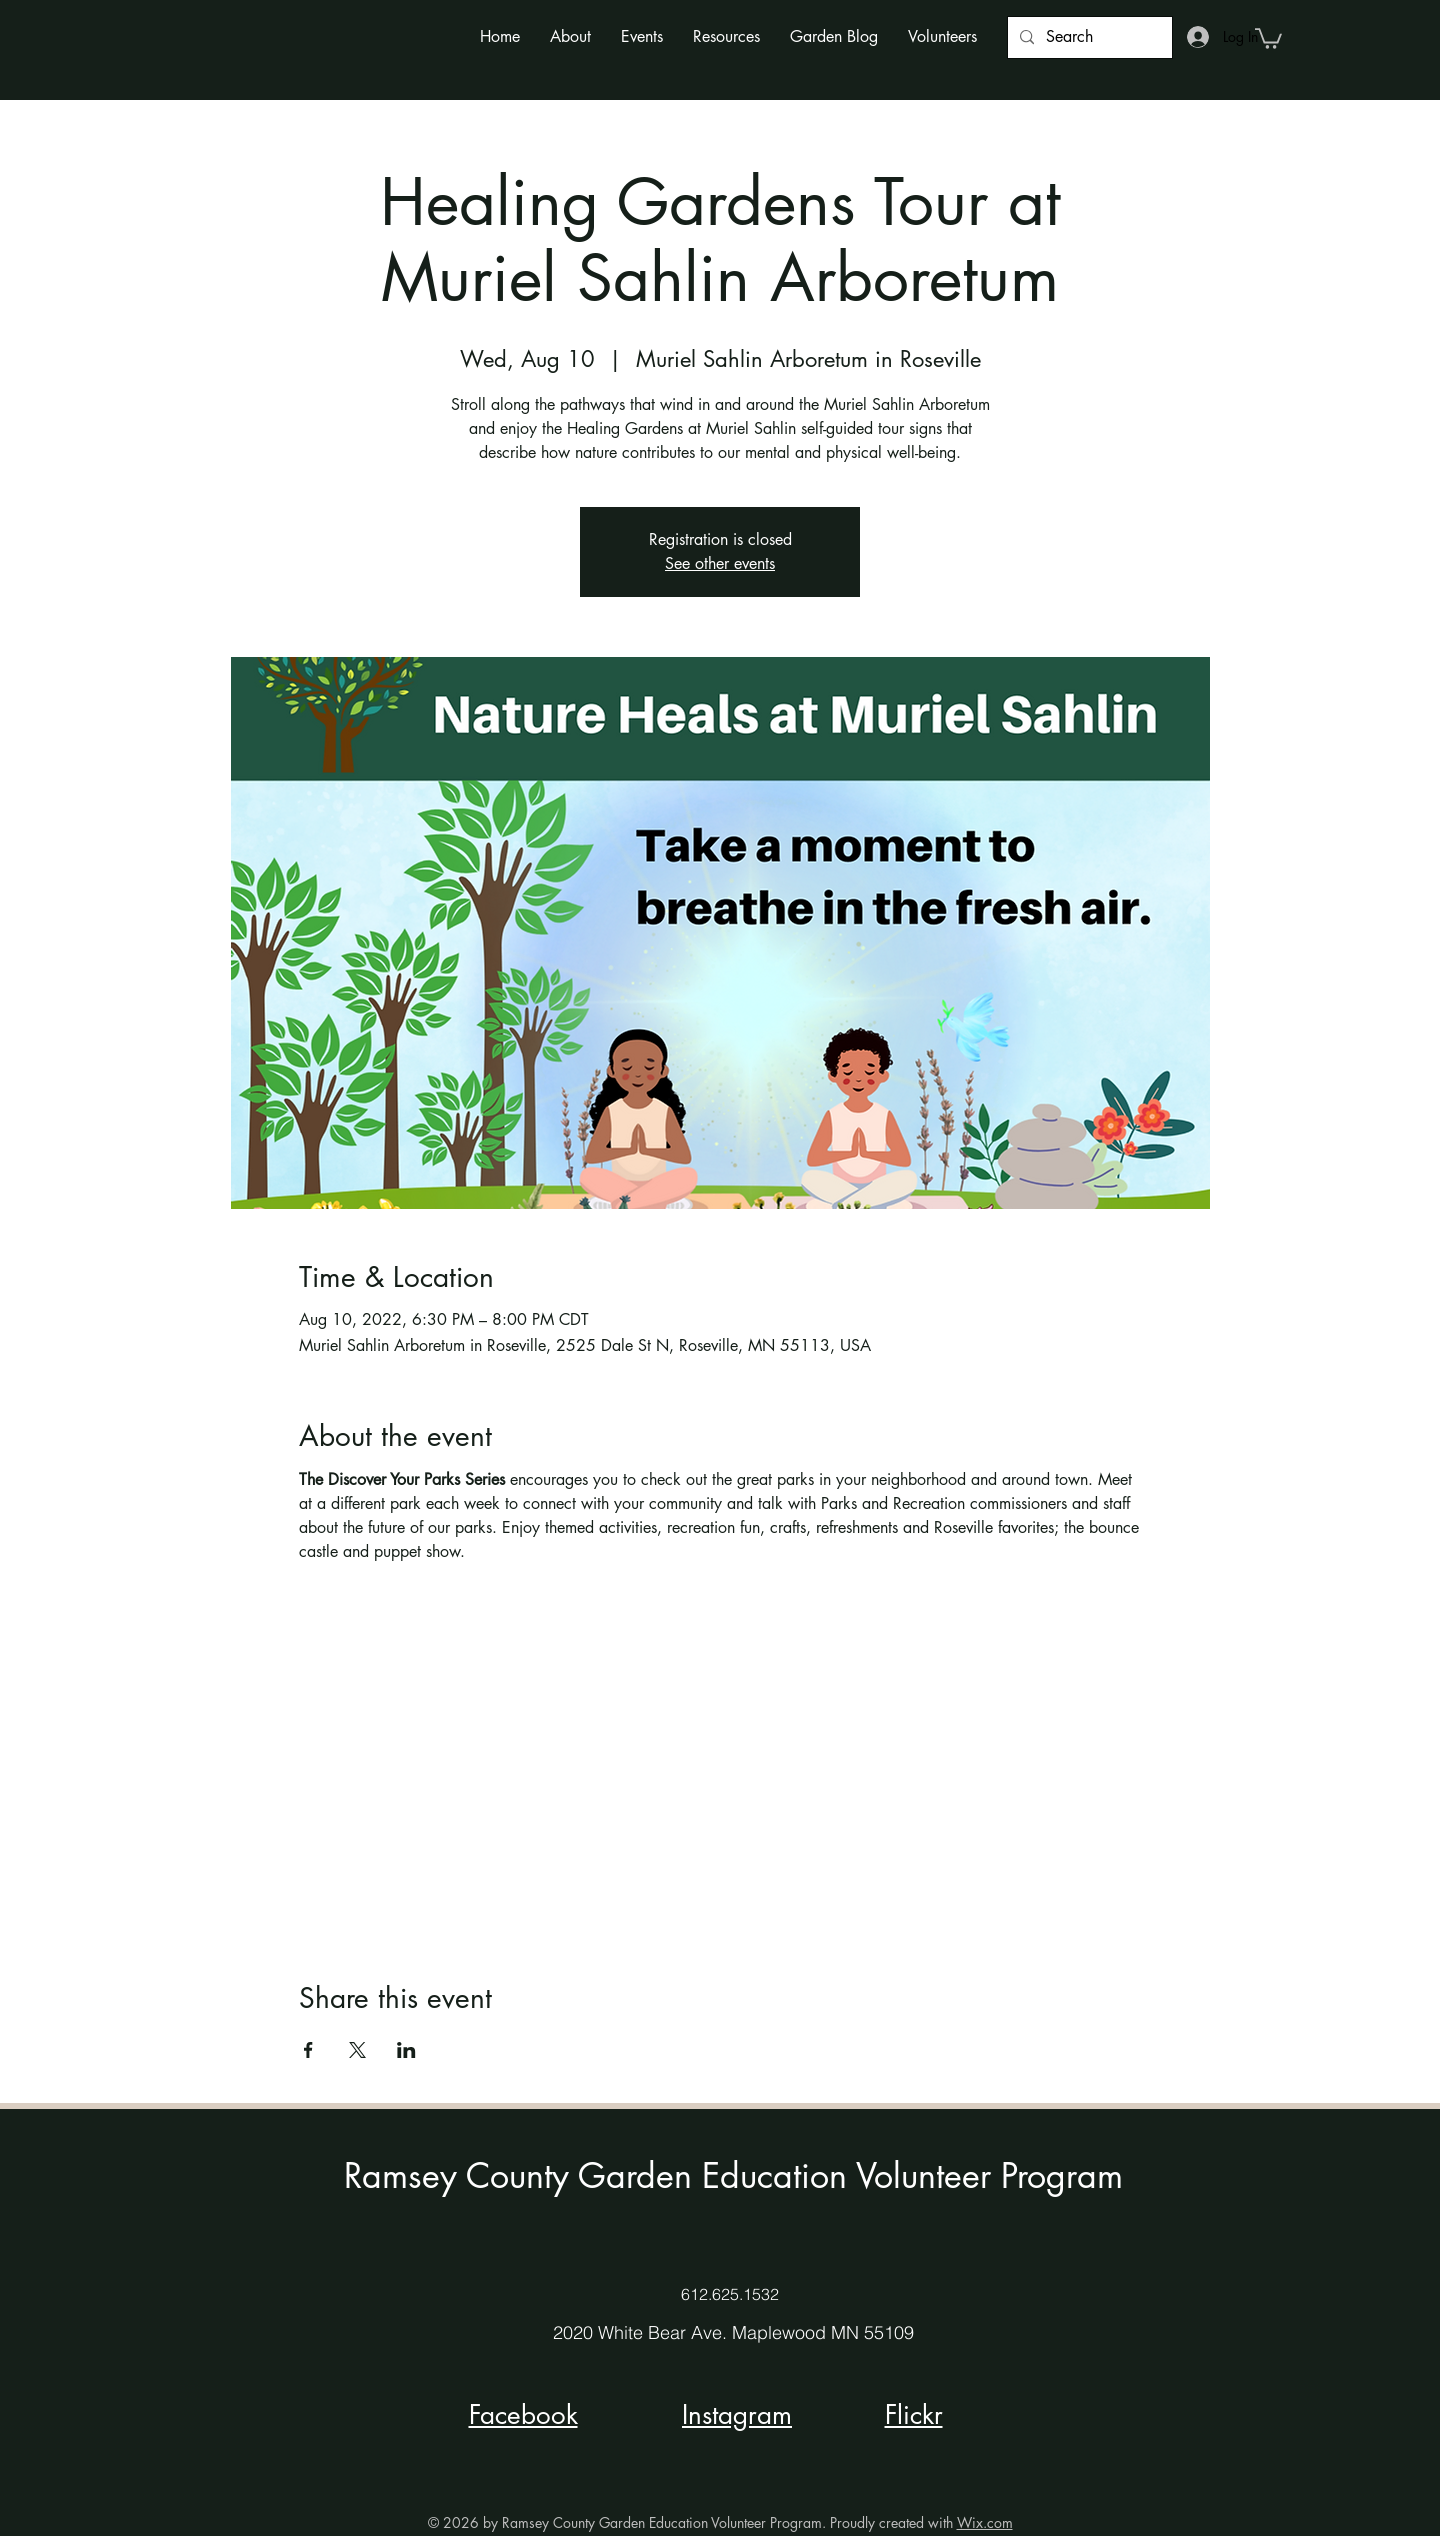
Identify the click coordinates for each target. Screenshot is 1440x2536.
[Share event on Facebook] (308, 2050)
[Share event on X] (357, 2050)
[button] (570, 36)
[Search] (1088, 37)
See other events (720, 563)
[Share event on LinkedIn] (406, 2050)
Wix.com (985, 2522)
